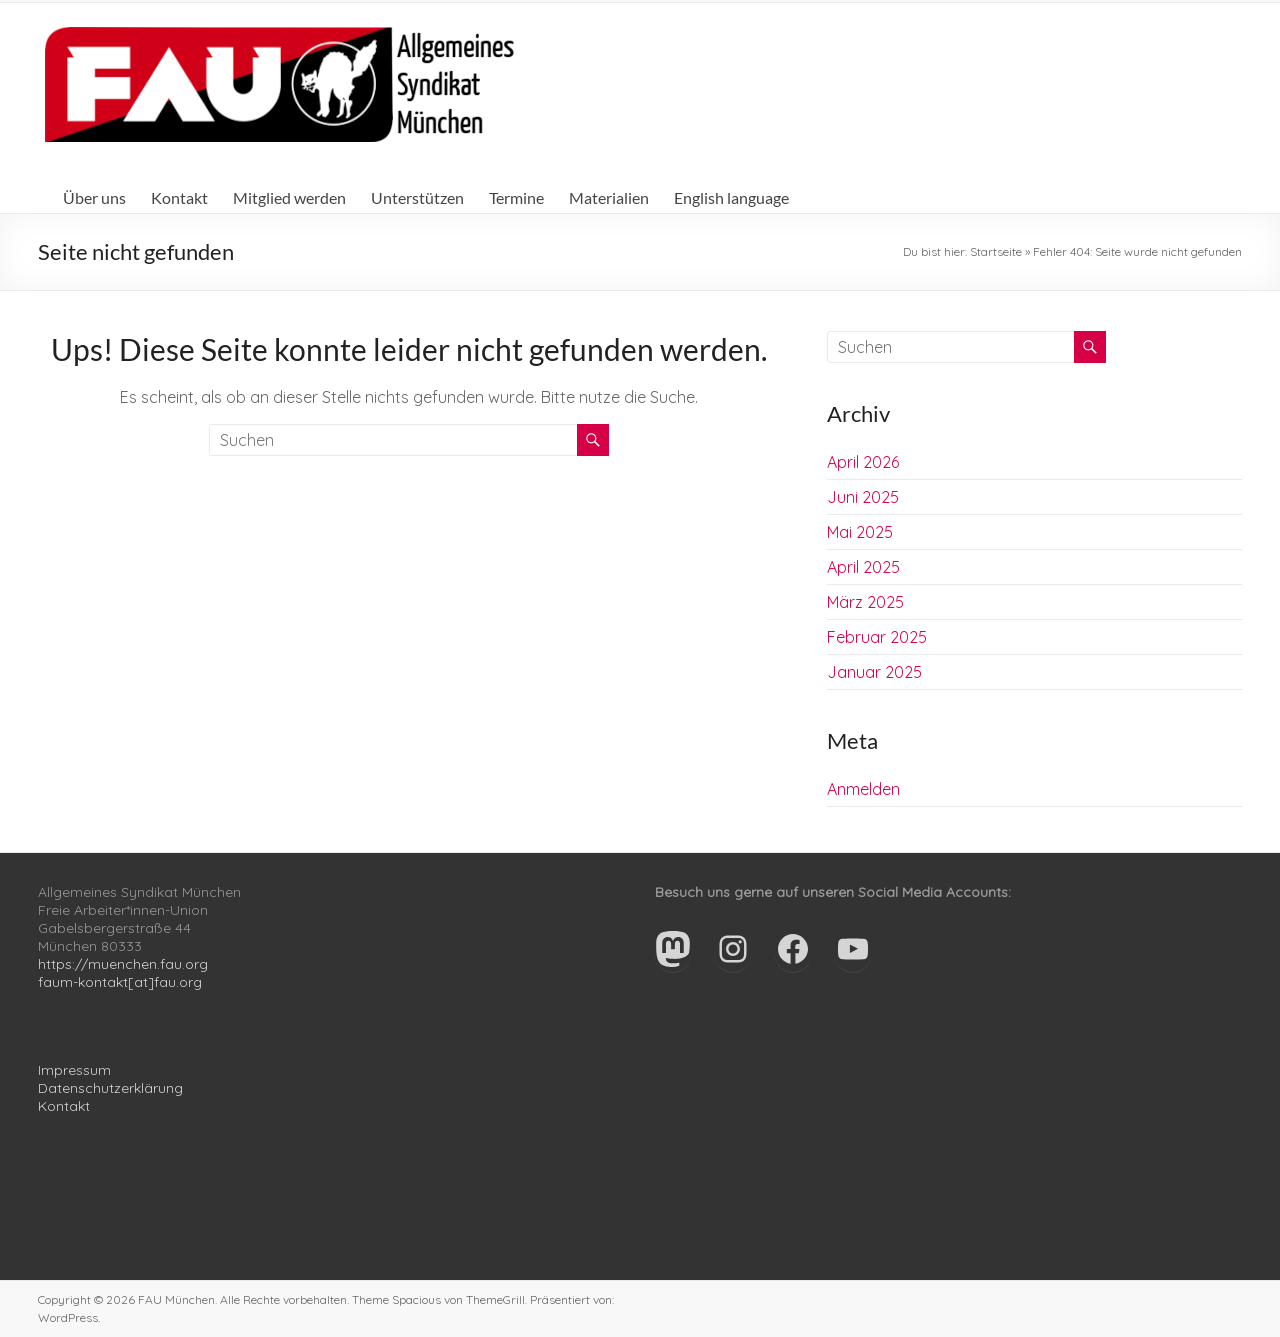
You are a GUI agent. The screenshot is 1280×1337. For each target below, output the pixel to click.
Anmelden (863, 789)
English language (731, 197)
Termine (516, 197)
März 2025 (865, 602)
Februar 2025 (877, 637)
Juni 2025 (863, 497)
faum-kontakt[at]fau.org (120, 982)
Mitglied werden (289, 197)
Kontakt (179, 197)
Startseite (996, 251)
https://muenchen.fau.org (123, 964)
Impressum (74, 1070)
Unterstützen (417, 197)
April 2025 (863, 567)
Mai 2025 (860, 532)
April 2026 (863, 462)
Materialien (609, 197)
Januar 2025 (874, 672)
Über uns (94, 197)
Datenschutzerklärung (110, 1088)
